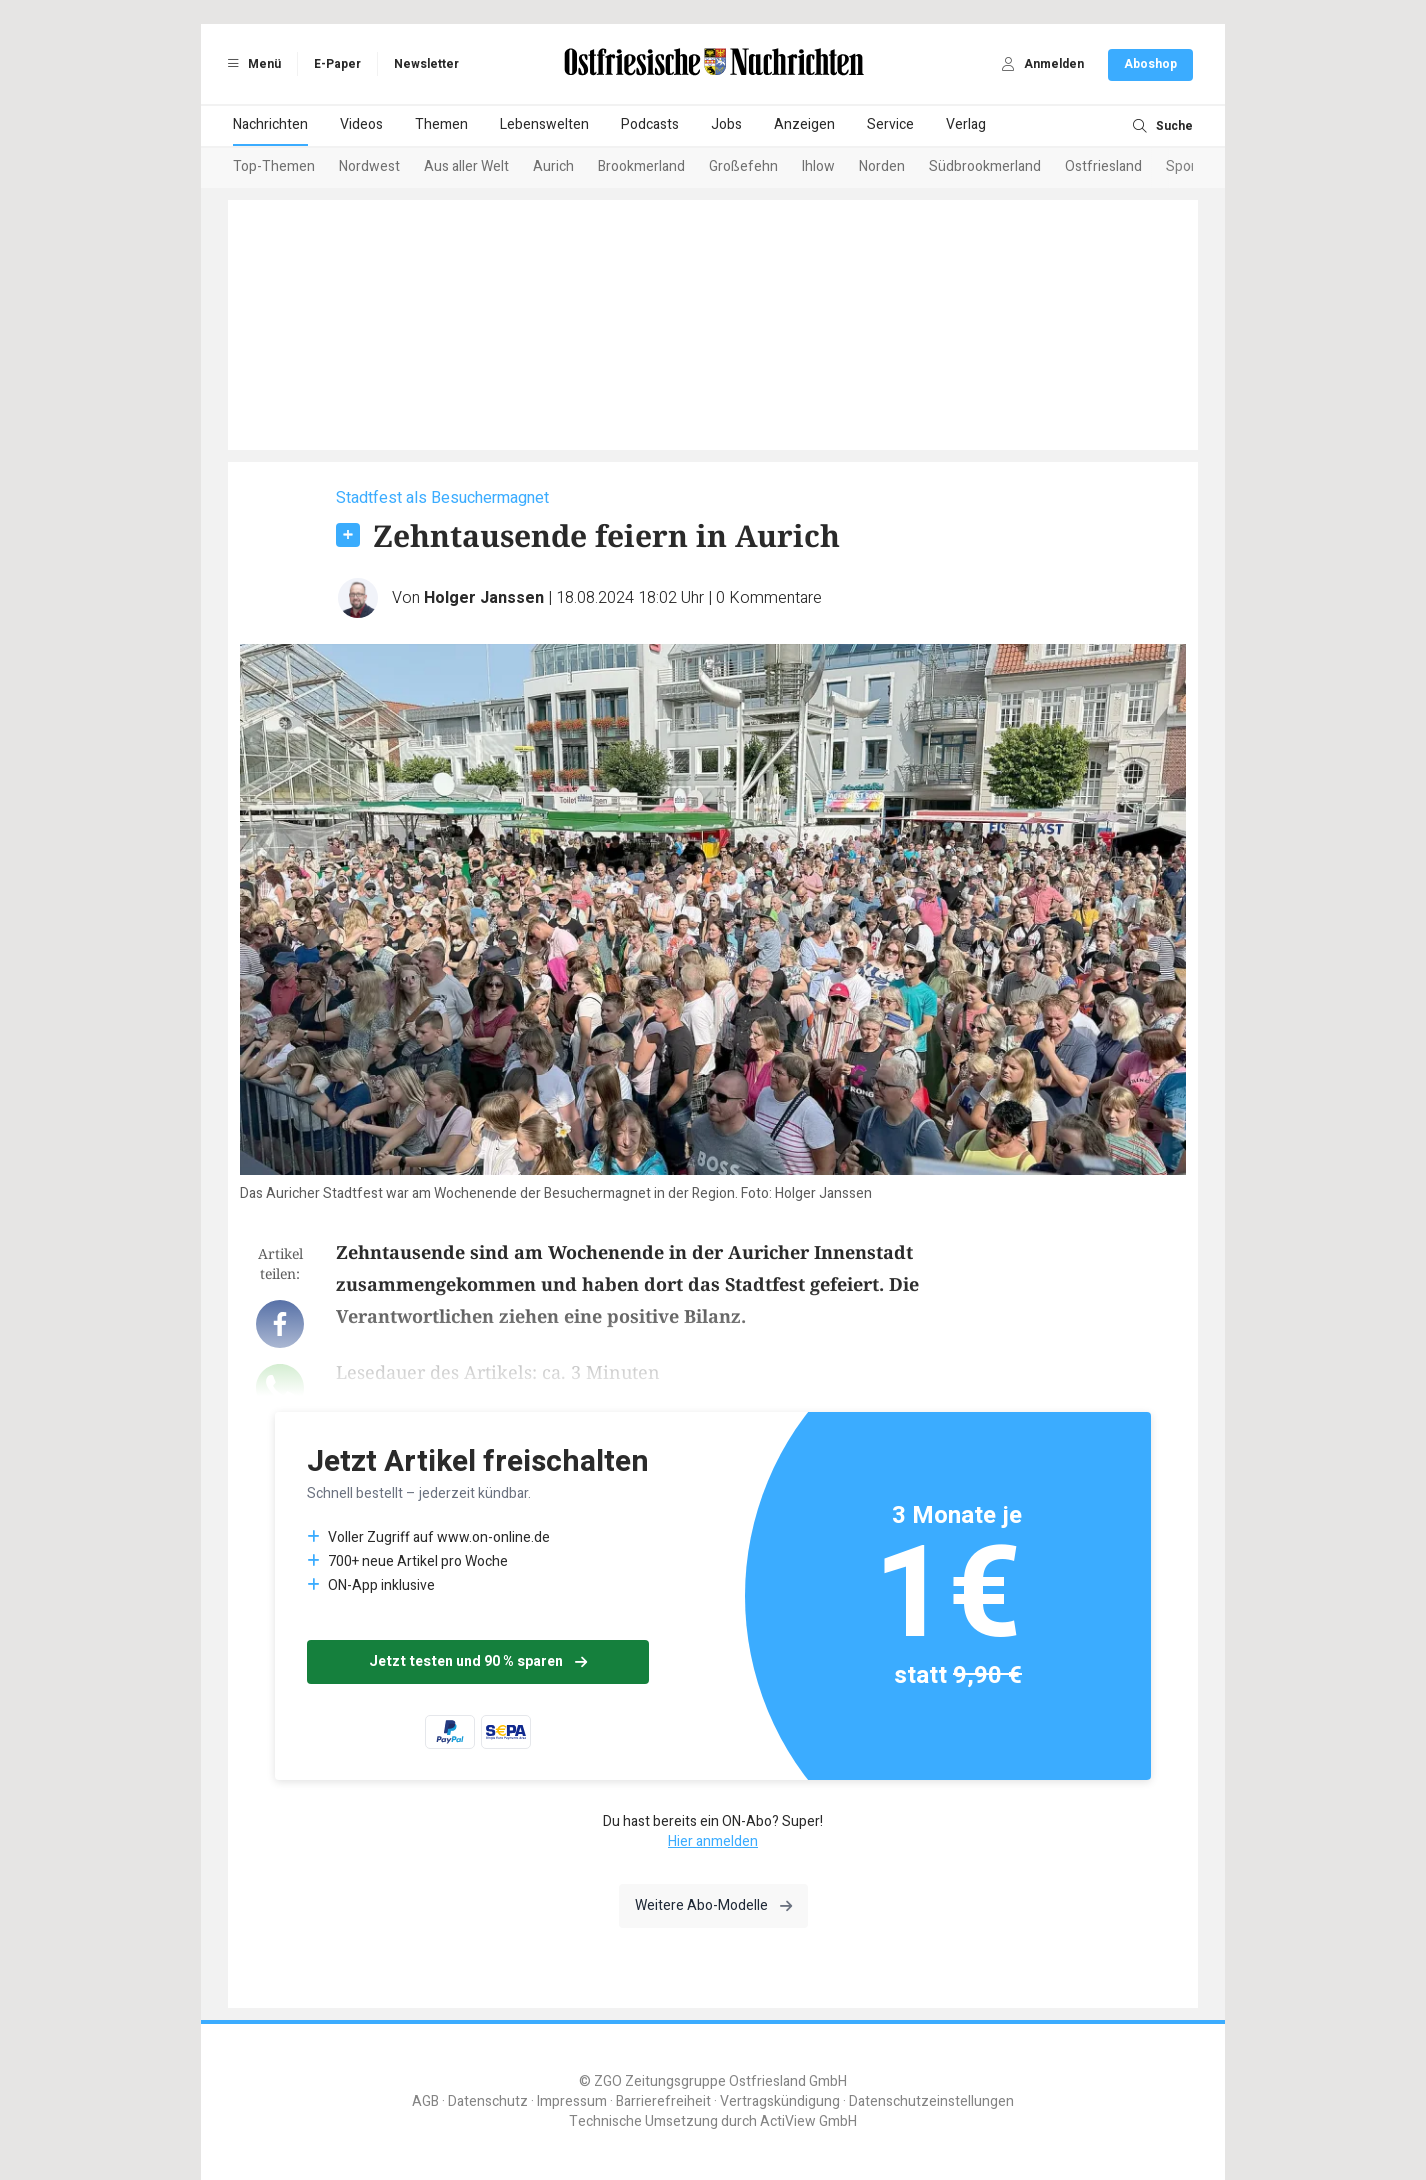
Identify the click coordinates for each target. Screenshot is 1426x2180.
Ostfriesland (1103, 166)
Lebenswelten (544, 124)
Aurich (553, 166)
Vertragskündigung (780, 2101)
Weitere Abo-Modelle (713, 1905)
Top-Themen (274, 166)
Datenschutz (488, 2101)
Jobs (726, 124)
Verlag (966, 124)
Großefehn (743, 166)
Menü (251, 64)
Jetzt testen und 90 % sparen (478, 1661)
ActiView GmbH (808, 2121)
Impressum (572, 2101)
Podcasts (650, 124)
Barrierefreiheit (663, 2101)
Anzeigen (804, 124)
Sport (1183, 166)
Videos (361, 124)
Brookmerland (641, 166)
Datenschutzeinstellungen (931, 2101)
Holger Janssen (484, 598)
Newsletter (426, 64)
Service (890, 124)
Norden (882, 166)
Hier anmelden (713, 1841)
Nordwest (369, 166)
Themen (441, 124)
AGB (425, 2101)
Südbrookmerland (985, 166)
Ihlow (818, 166)
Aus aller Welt (466, 166)
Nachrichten (270, 124)
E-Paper (337, 64)
